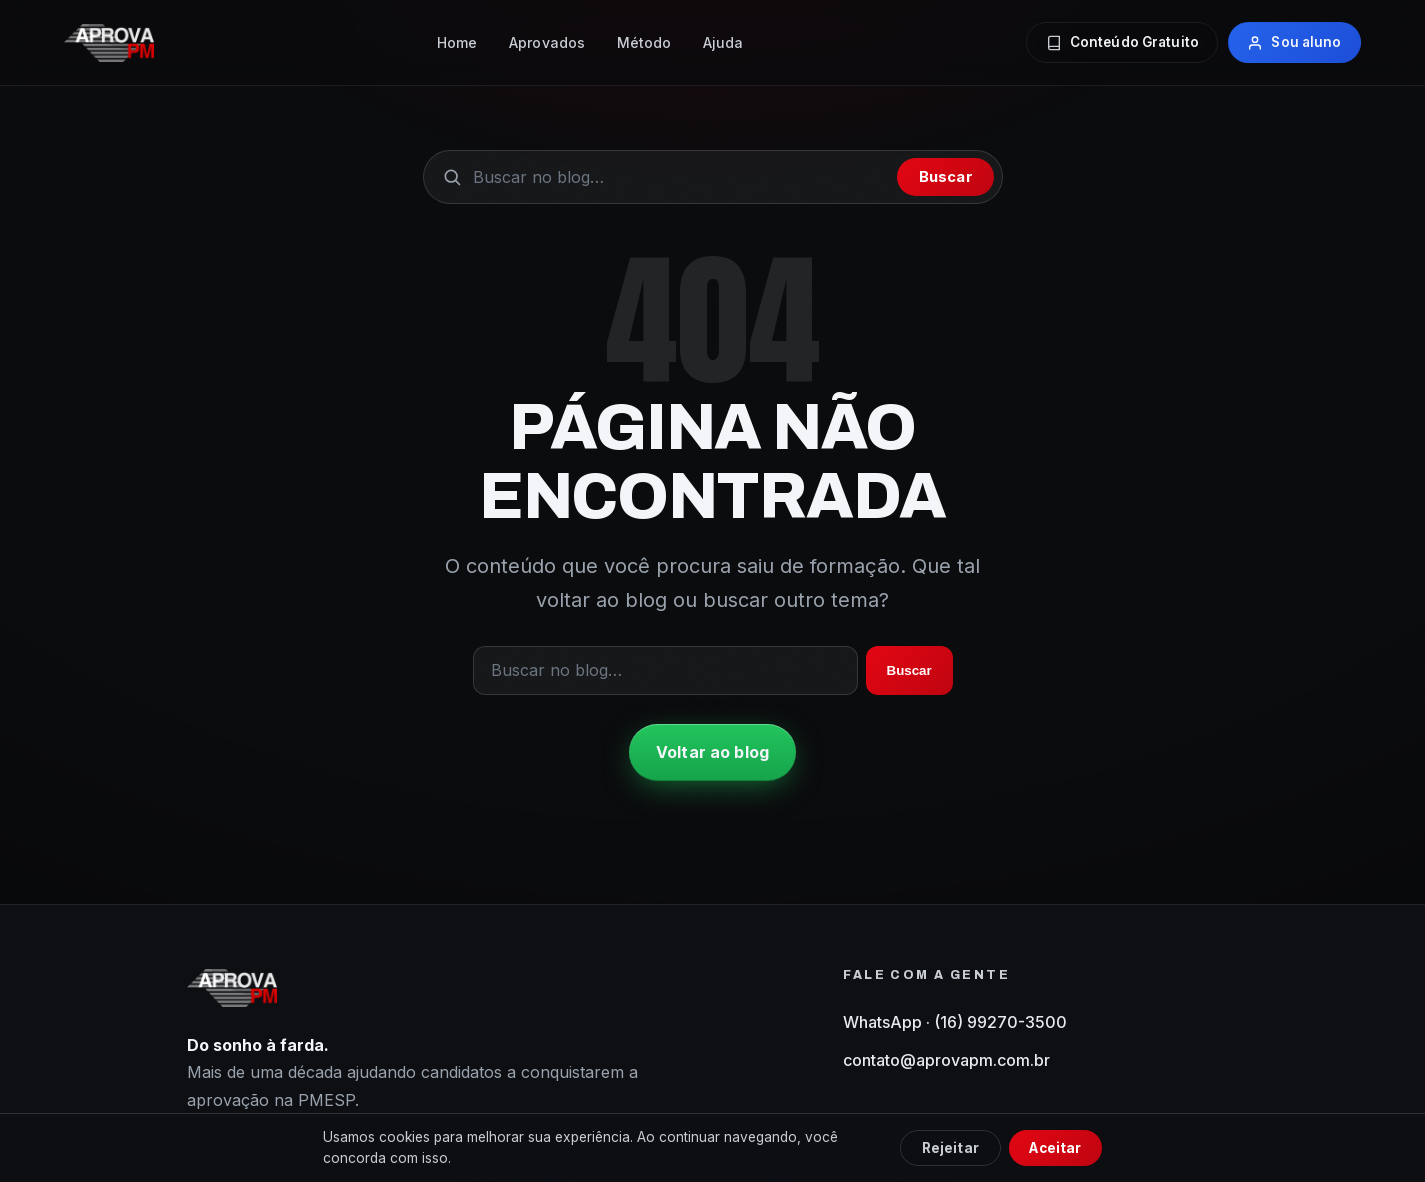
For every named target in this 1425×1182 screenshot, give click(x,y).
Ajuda (723, 42)
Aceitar (1055, 1148)
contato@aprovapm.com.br (946, 1060)
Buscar (946, 177)
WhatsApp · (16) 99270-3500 (955, 1022)
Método (644, 42)
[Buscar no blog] (680, 177)
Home (457, 42)
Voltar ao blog (712, 752)
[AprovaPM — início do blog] (109, 43)
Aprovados (547, 42)
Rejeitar (950, 1148)
